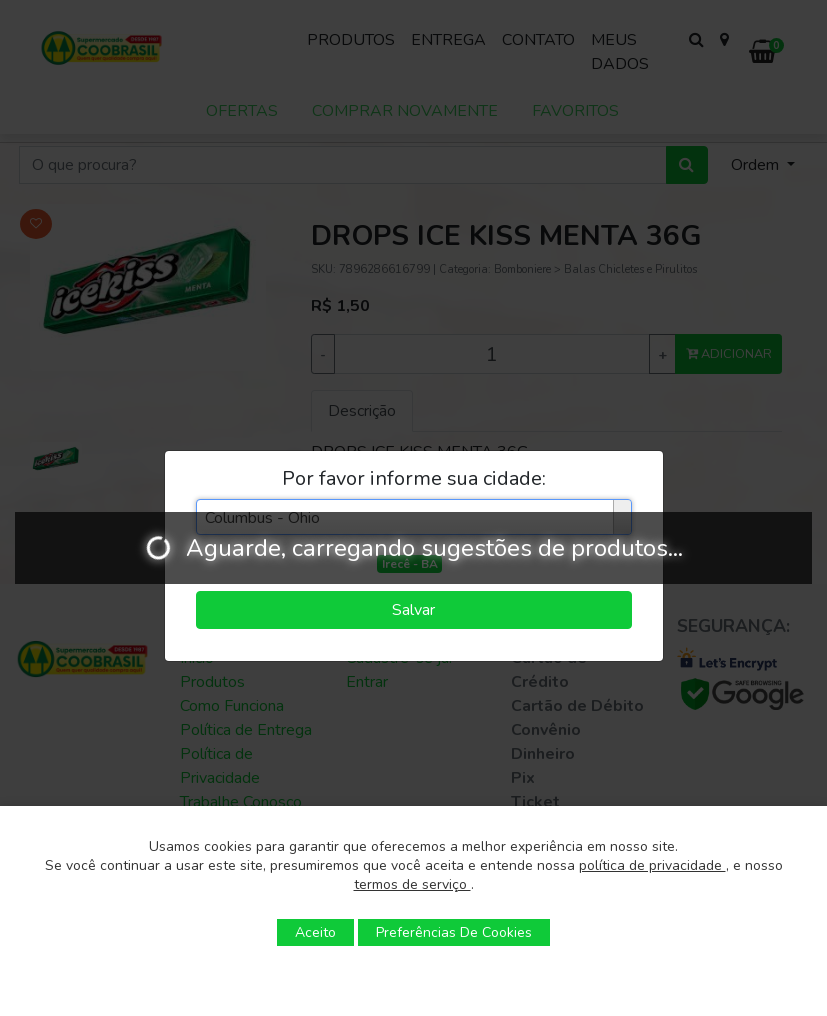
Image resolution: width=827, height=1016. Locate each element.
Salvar (413, 610)
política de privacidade (652, 865)
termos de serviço (412, 884)
